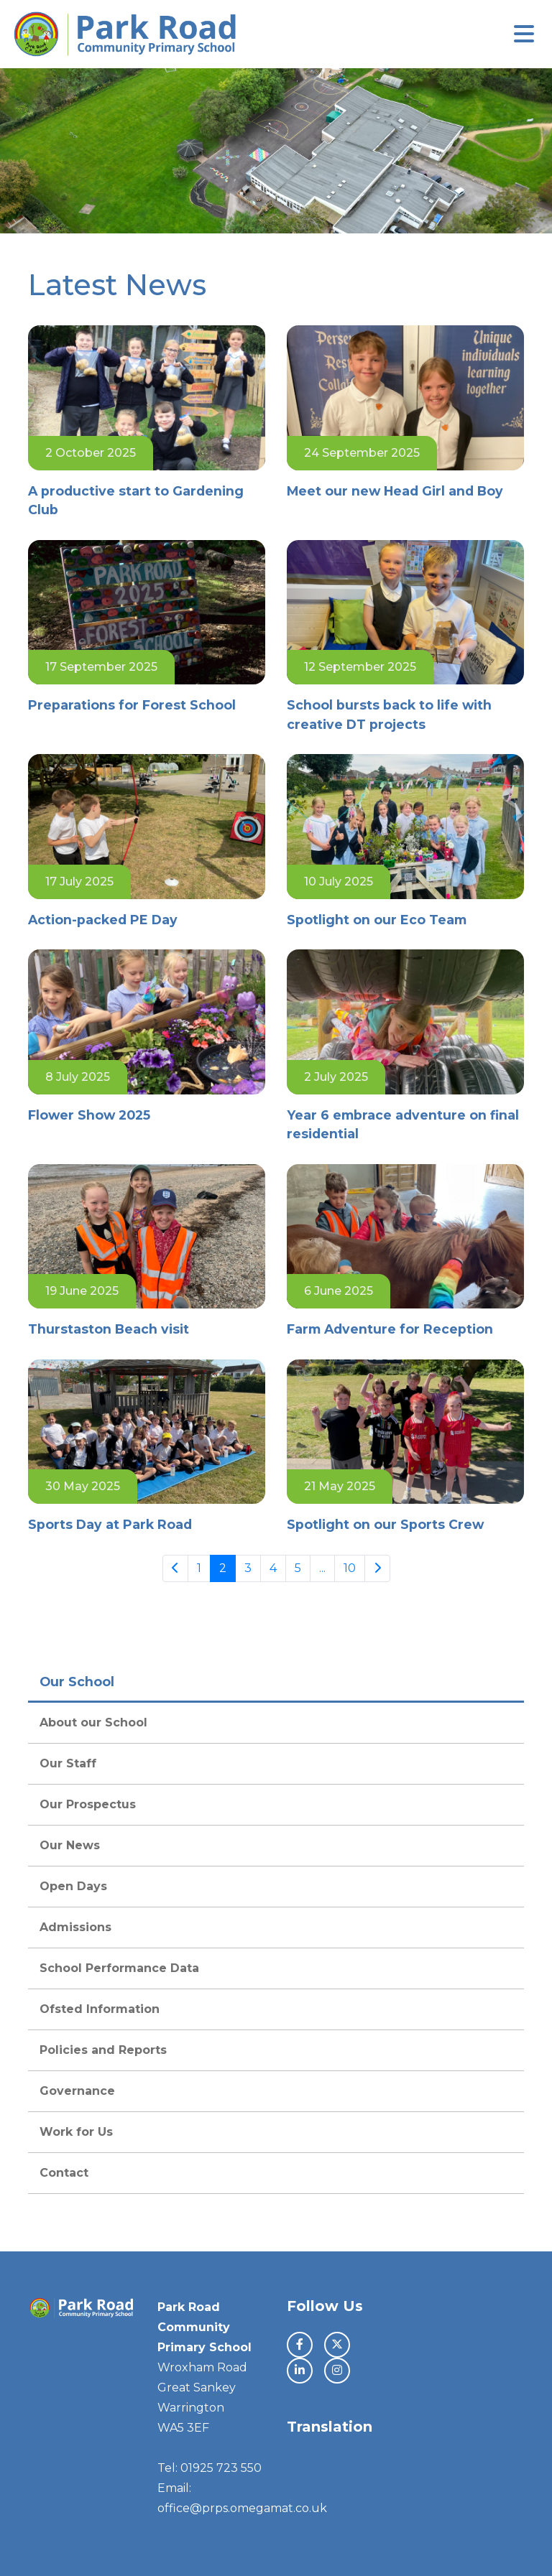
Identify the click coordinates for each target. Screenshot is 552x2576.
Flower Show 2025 (89, 1114)
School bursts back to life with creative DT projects (389, 714)
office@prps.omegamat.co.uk (242, 2508)
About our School (93, 1722)
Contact (64, 2173)
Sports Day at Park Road (110, 1524)
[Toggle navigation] (524, 34)
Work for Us (76, 2132)
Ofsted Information (100, 2009)
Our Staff (68, 1763)
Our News (70, 1845)
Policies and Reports (103, 2050)
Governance (77, 2091)
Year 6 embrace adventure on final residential (403, 1124)
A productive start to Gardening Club (136, 500)
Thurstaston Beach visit (110, 1328)
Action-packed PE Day (103, 919)
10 (350, 1568)
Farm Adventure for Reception (390, 1328)
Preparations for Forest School (133, 704)
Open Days (73, 1886)
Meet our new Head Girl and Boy (395, 490)
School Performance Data (119, 1968)
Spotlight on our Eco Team (376, 919)
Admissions (75, 1927)
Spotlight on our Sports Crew (385, 1524)
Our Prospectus (88, 1804)
